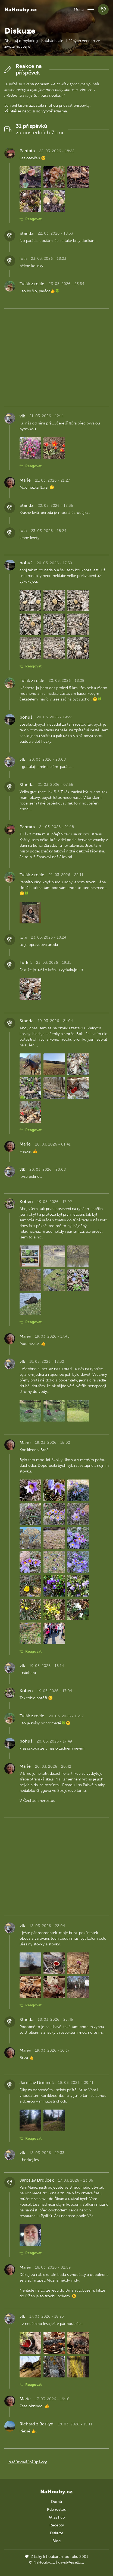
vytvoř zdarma (54, 111)
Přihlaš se (12, 111)
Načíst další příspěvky (27, 2462)
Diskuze (56, 2533)
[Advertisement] (56, 356)
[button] (91, 9)
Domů (56, 2501)
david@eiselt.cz (71, 2562)
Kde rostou (56, 2509)
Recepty (56, 2525)
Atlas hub (57, 2517)
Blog (56, 2541)
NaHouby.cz (20, 9)
